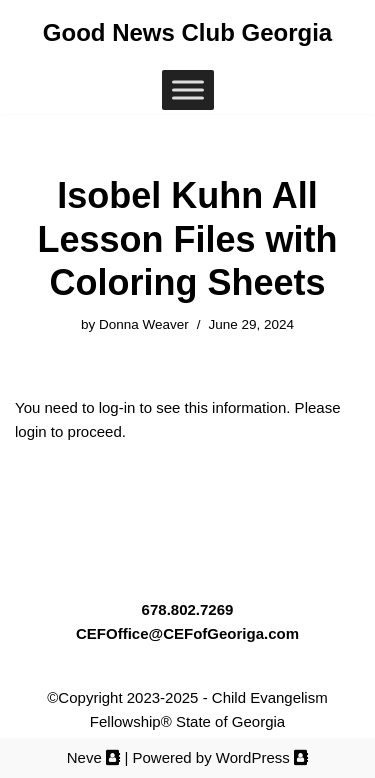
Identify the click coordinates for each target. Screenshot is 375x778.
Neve (94, 757)
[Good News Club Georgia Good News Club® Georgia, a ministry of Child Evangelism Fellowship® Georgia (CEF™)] (187, 33)
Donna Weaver (144, 324)
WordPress (262, 757)
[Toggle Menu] (188, 90)
